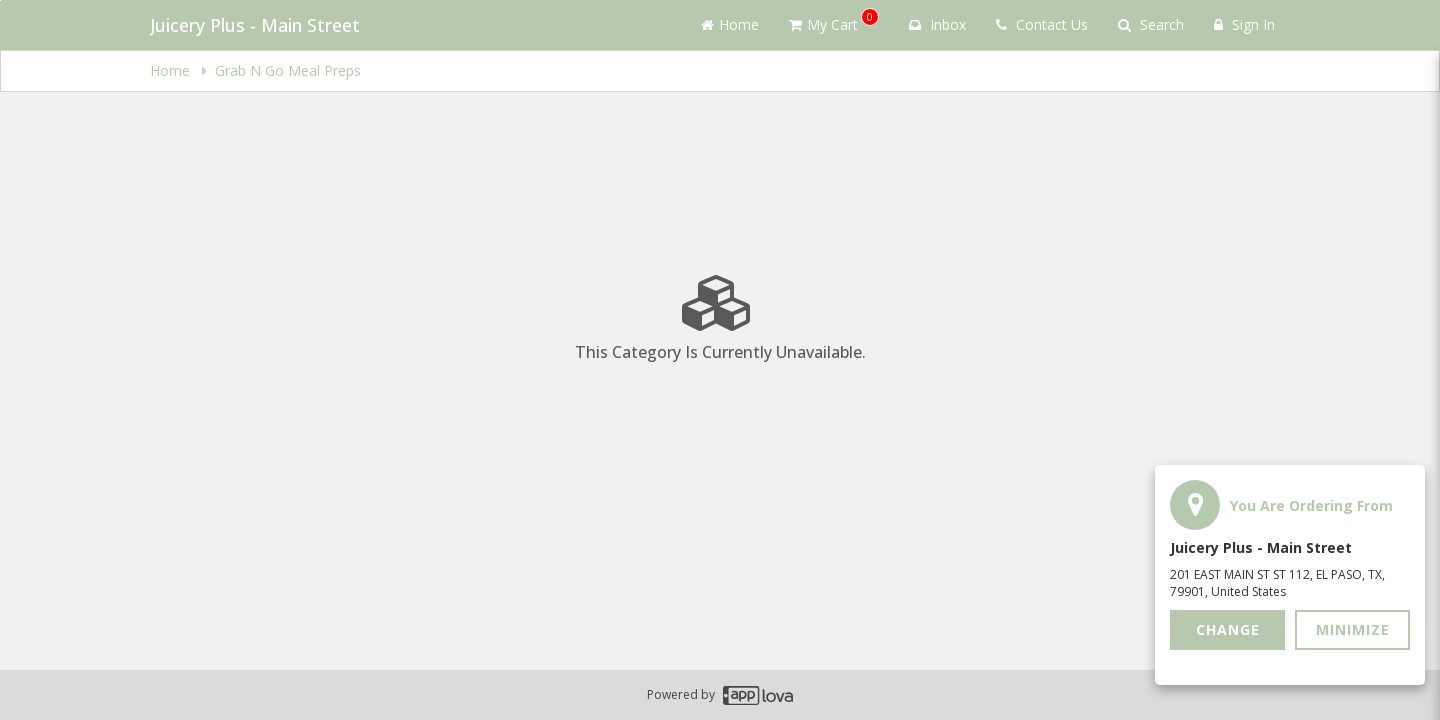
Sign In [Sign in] (1244, 24)
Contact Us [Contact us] (1042, 24)
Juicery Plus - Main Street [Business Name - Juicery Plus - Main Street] (255, 25)
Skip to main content (0, 0)
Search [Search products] (1151, 24)
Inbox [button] (937, 24)
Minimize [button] (1353, 629)
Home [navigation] (172, 70)
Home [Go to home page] (730, 24)
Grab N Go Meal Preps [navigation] (288, 70)
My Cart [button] (834, 21)
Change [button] (1228, 629)
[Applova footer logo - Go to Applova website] (758, 695)
